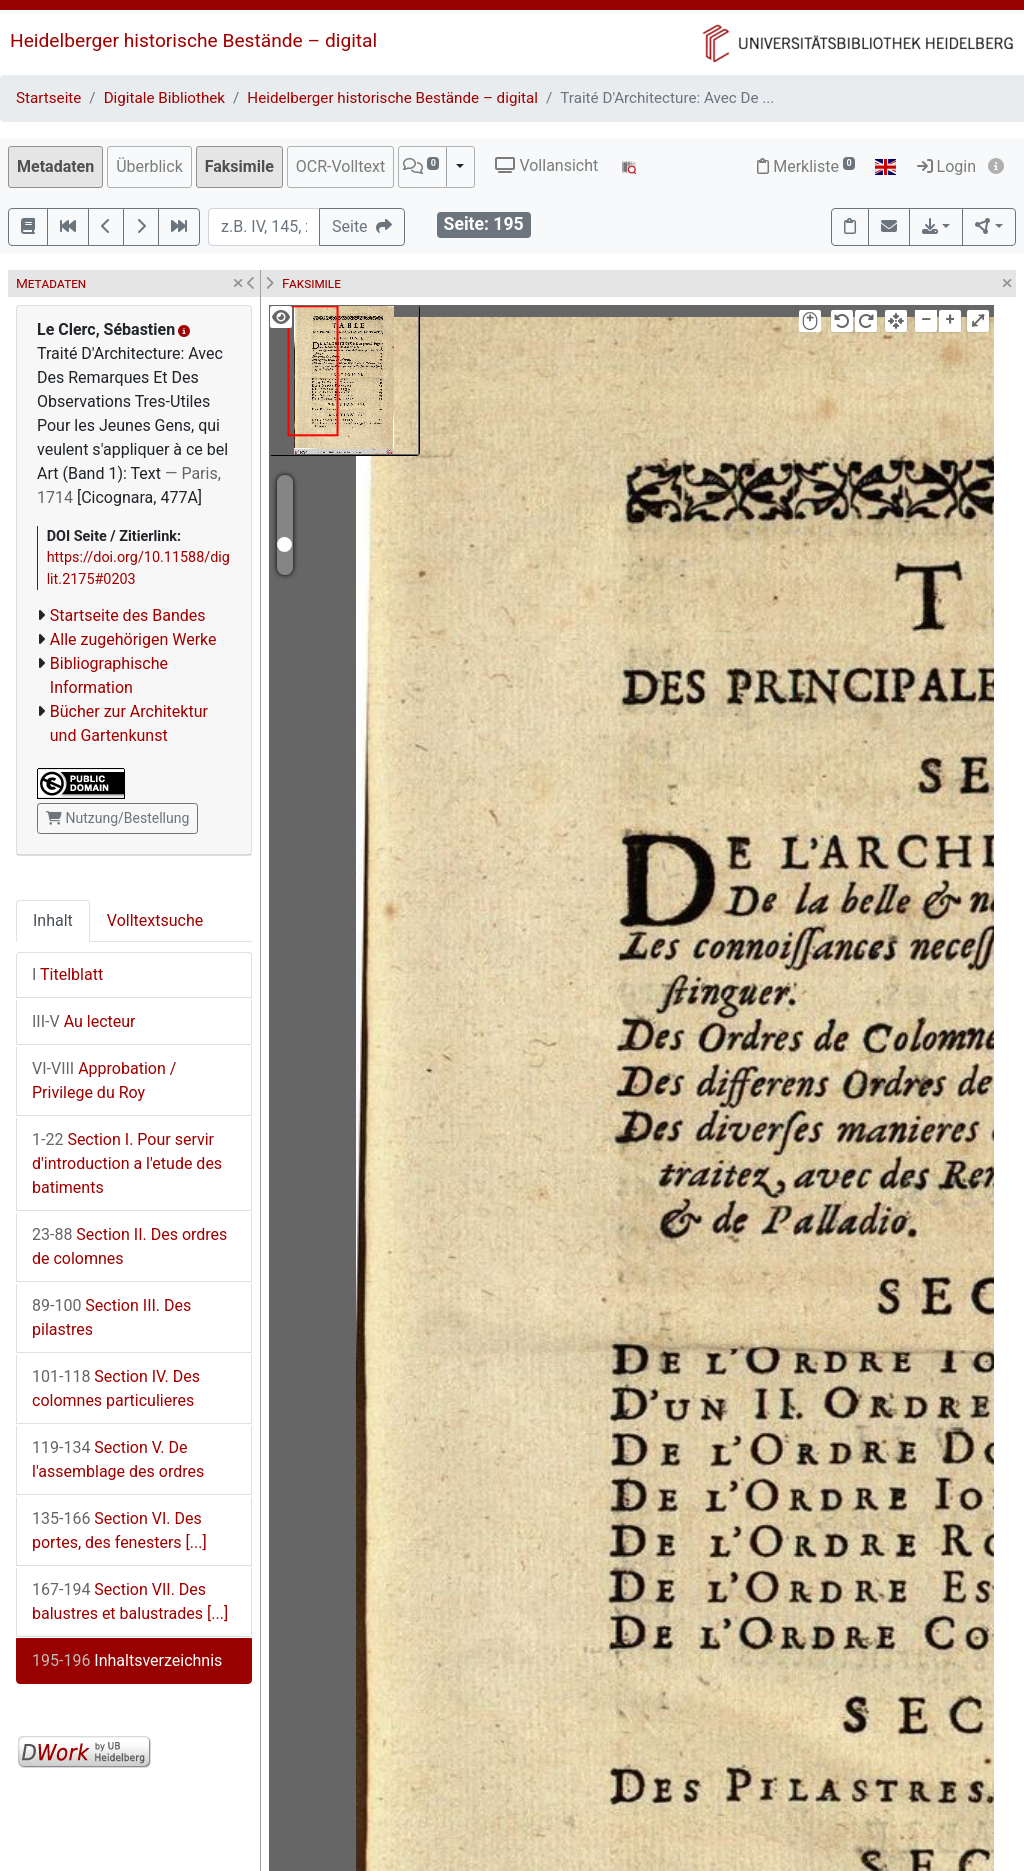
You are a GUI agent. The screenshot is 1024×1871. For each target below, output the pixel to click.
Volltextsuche (155, 920)
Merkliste (806, 166)
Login (946, 166)
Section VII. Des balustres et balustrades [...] (130, 1601)
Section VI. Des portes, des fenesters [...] (119, 1530)
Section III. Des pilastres (111, 1317)
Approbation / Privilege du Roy (104, 1080)
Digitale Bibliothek (164, 98)
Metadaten (55, 166)
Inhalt (53, 920)
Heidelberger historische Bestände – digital (193, 40)
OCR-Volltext (340, 166)
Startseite (48, 98)
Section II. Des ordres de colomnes (129, 1246)
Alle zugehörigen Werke (133, 639)
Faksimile (239, 166)
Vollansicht (546, 165)
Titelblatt (67, 974)
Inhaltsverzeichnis (127, 1660)
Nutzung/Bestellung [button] (117, 818)
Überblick (149, 166)
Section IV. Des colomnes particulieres (116, 1388)
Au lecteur (84, 1021)
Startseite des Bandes (128, 615)
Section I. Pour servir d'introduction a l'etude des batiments (127, 1163)
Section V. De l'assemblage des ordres (118, 1459)
